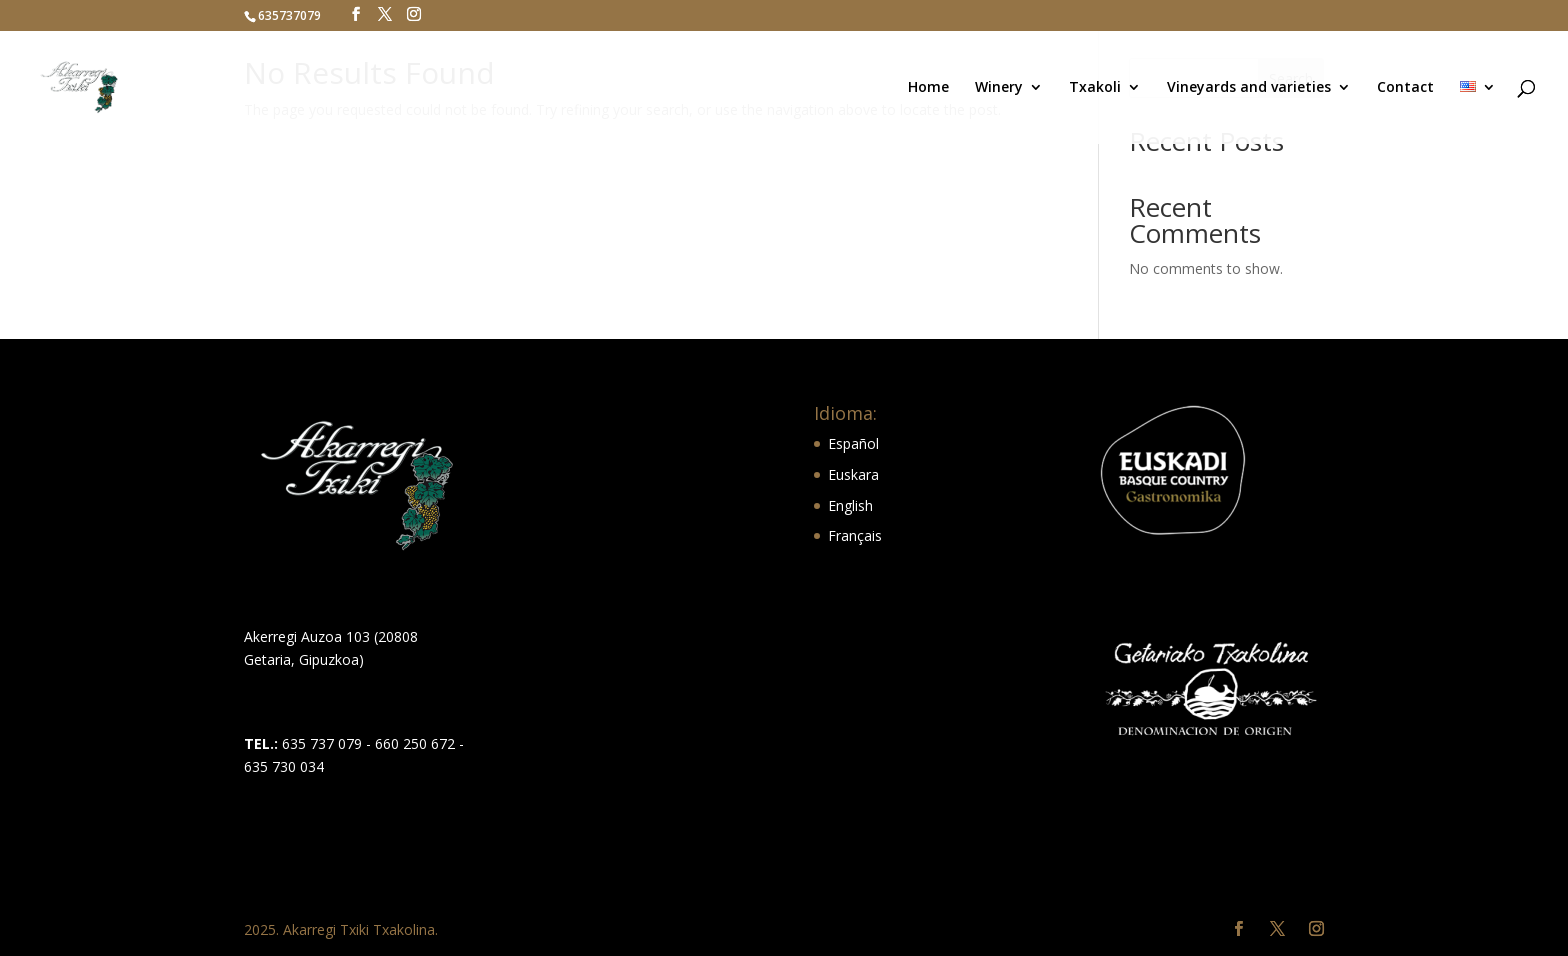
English (850, 505)
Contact (1405, 88)
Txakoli (1095, 88)
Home (928, 88)
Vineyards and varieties (1249, 88)
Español (853, 443)
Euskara (853, 474)
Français (855, 535)
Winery (999, 88)
